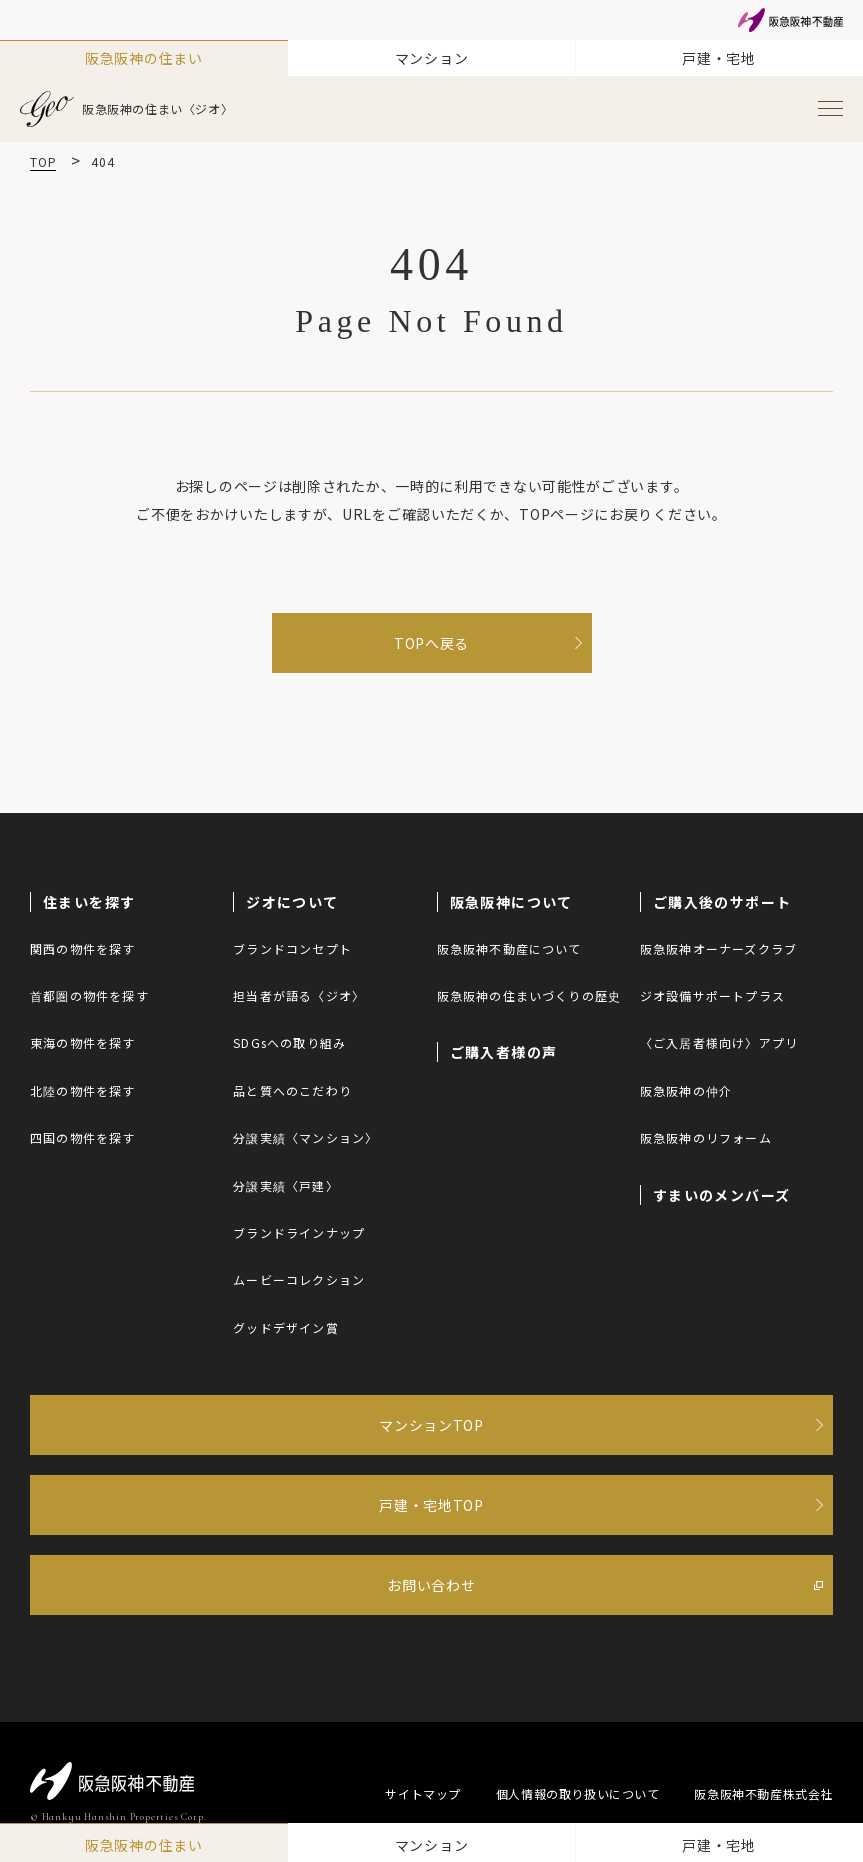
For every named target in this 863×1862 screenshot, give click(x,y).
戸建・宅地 (719, 58)
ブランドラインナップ (299, 1232)
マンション (432, 58)
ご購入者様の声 (504, 1052)
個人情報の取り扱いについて (578, 1793)
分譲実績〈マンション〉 (305, 1137)
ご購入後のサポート (722, 902)
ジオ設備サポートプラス (712, 995)
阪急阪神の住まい (144, 58)
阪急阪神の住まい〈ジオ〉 (126, 109)
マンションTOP (431, 1425)
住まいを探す (89, 902)
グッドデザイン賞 (286, 1327)
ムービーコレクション (299, 1279)
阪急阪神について (511, 902)
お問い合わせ (431, 1585)
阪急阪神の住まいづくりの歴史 (529, 995)
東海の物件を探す (83, 1042)
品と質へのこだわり (292, 1090)
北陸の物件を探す (83, 1090)
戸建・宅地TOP (431, 1505)
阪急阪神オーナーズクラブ (718, 948)
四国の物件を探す (83, 1137)
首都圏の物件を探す (89, 995)
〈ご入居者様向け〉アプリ (719, 1042)
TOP (43, 161)
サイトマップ (423, 1793)
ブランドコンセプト (292, 948)
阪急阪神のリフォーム (706, 1137)
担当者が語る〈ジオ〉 (299, 995)
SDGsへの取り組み (289, 1042)
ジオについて (292, 902)
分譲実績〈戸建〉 (286, 1185)
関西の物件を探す (83, 948)
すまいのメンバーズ (722, 1195)
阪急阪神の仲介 (686, 1090)
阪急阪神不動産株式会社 (763, 1793)
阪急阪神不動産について (509, 948)
